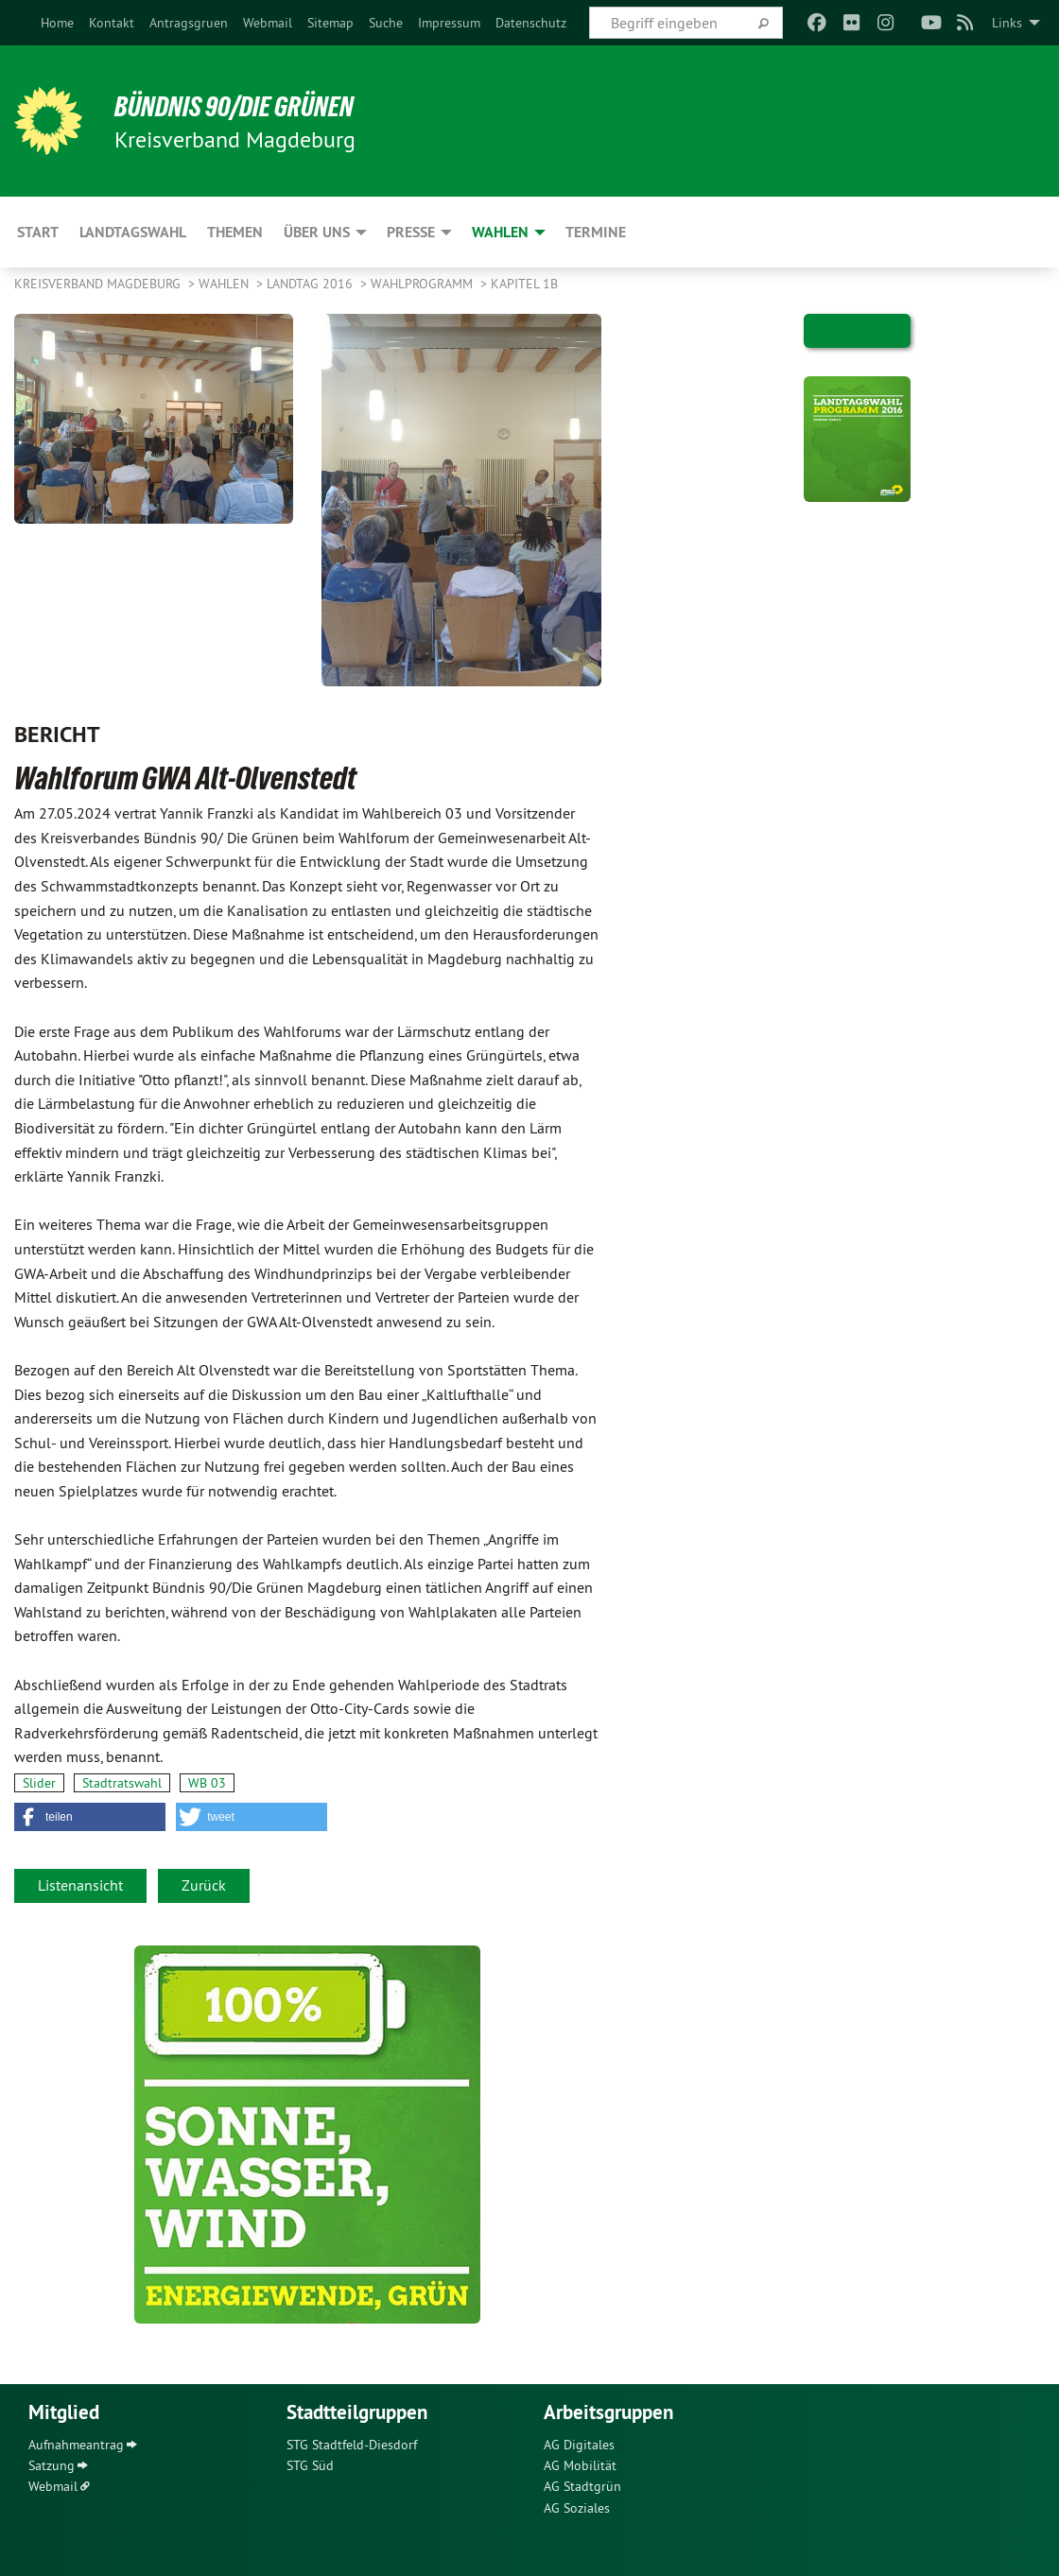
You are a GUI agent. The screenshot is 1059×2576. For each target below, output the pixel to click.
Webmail (267, 22)
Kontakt (111, 22)
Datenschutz (530, 22)
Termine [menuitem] (595, 232)
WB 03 (207, 1782)
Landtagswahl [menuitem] (132, 232)
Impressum (449, 22)
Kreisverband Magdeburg (99, 283)
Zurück (204, 1885)
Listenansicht (80, 1885)
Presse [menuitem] (411, 232)
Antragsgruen (188, 22)
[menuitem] (57, 22)
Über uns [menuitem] (317, 232)
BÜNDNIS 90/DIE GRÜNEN (247, 106)
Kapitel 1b (524, 283)
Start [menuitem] (38, 232)
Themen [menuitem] (235, 232)
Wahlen (225, 283)
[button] (89, 1817)
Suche (386, 22)
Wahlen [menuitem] (500, 232)
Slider (39, 1782)
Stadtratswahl (122, 1782)
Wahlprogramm (424, 283)
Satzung (51, 2465)
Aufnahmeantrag (76, 2444)
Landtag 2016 (311, 283)
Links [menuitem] (1007, 22)
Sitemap (330, 22)
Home (57, 22)
